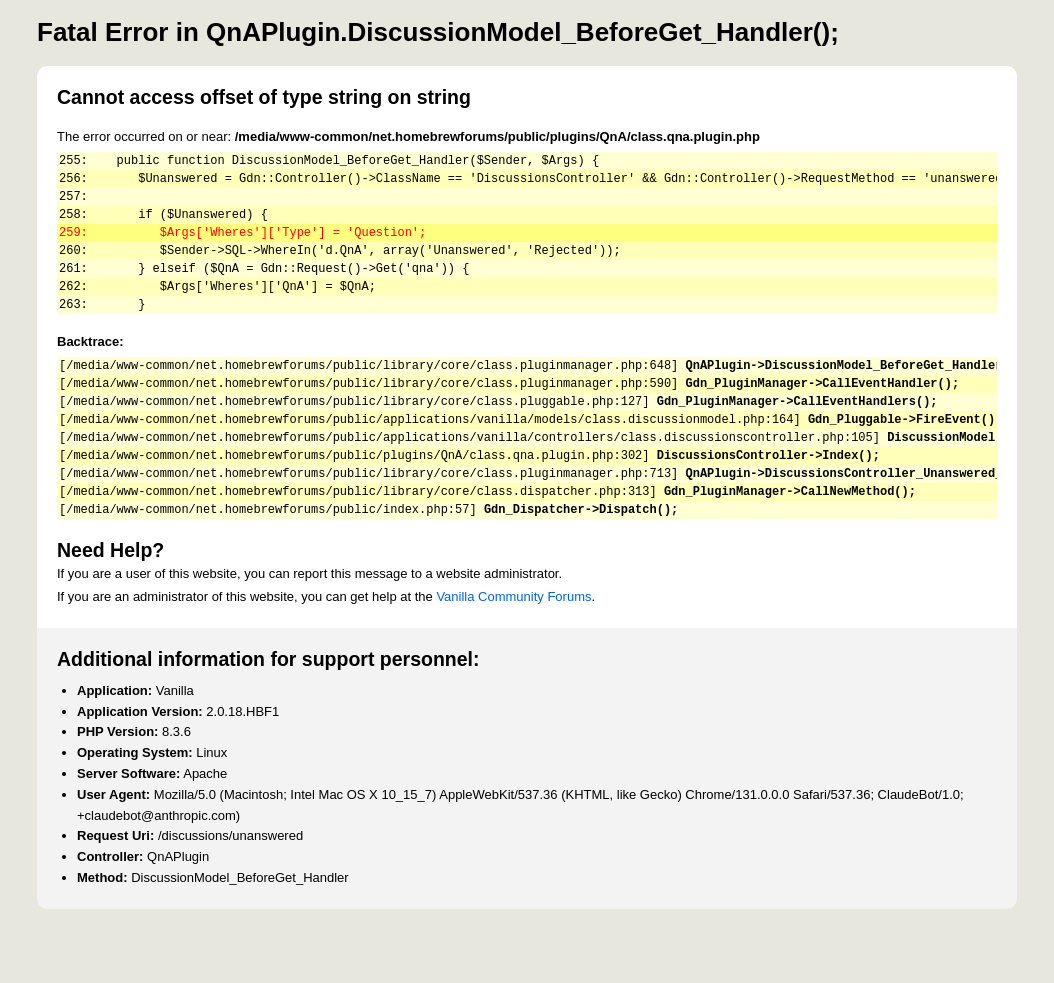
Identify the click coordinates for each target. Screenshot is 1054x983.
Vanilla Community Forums (513, 650)
